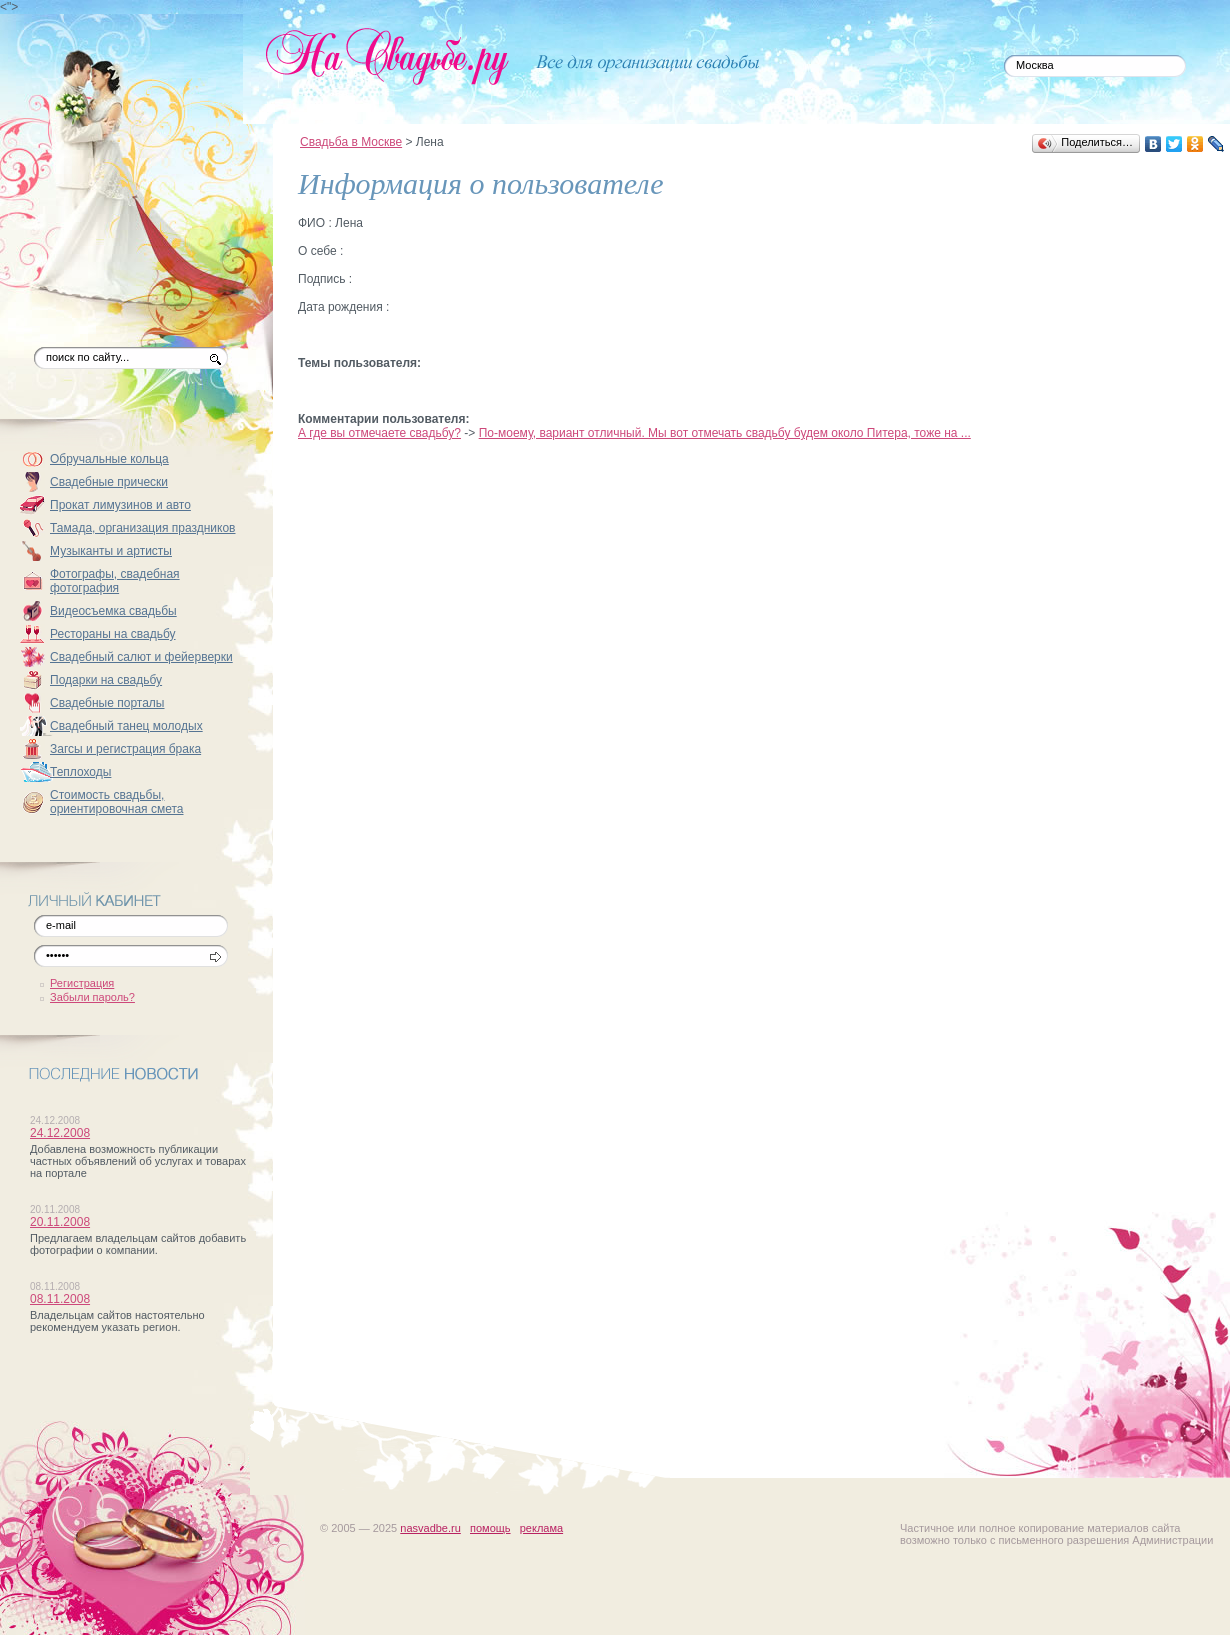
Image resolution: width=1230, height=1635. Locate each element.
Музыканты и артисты (111, 551)
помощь (490, 1528)
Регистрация (82, 983)
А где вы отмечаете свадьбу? (379, 433)
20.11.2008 (60, 1222)
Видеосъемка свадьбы (113, 611)
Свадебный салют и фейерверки (141, 657)
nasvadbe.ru (430, 1528)
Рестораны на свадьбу (113, 634)
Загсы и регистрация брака (125, 749)
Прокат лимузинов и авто (120, 505)
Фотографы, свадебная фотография (115, 581)
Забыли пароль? (92, 997)
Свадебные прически (109, 482)
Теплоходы (80, 772)
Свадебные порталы (107, 703)
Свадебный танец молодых (126, 726)
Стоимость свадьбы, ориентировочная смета (117, 802)
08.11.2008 (60, 1299)
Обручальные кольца (109, 459)
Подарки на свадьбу (106, 680)
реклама (541, 1528)
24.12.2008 (60, 1133)
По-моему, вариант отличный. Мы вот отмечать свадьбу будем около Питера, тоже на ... (725, 433)
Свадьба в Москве (351, 142)
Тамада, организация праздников (143, 528)
